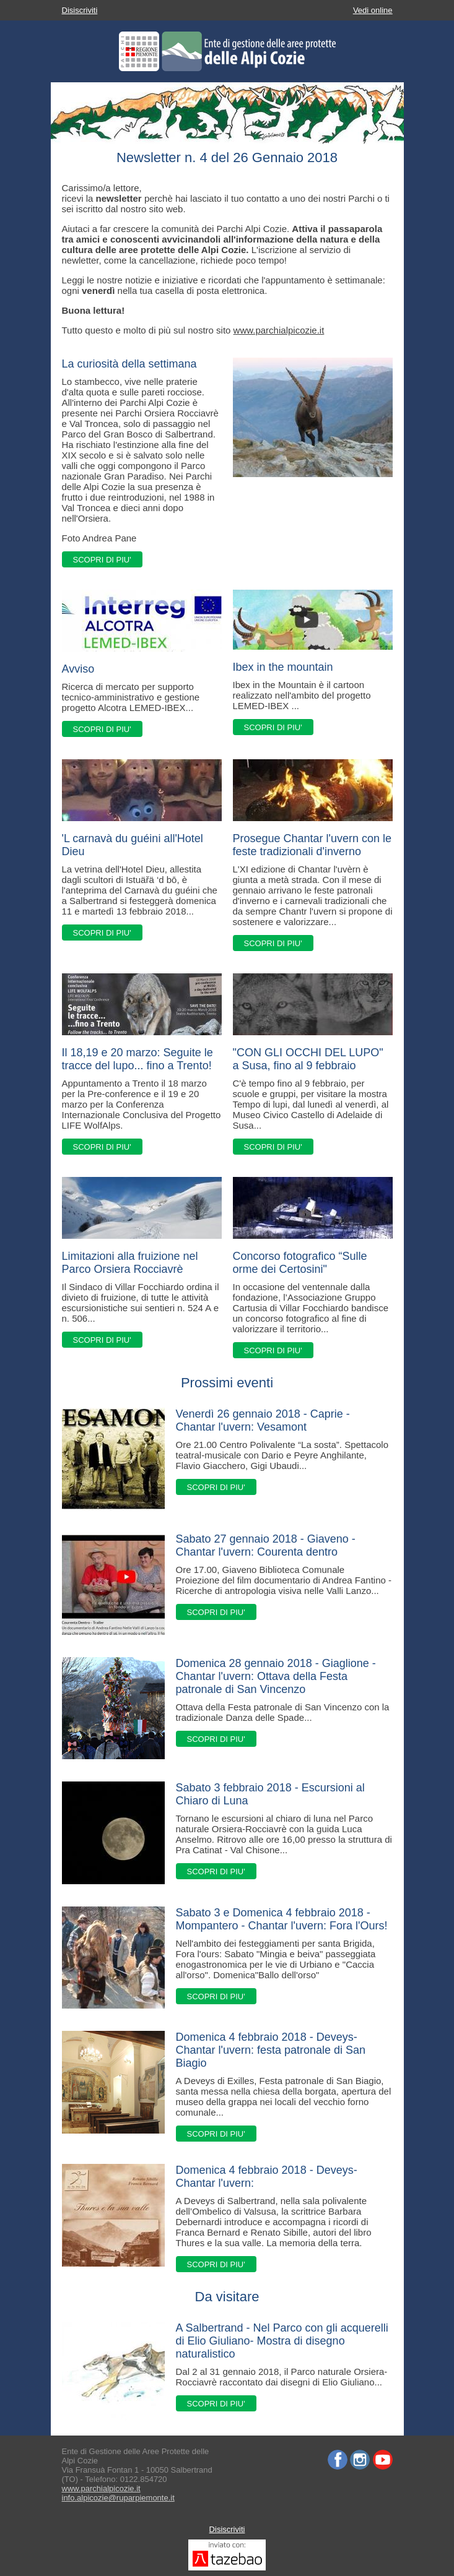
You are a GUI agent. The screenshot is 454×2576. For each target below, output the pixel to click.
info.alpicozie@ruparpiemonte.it (118, 2497)
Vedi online (373, 10)
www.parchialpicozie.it (279, 330)
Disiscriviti (80, 10)
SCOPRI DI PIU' (102, 559)
